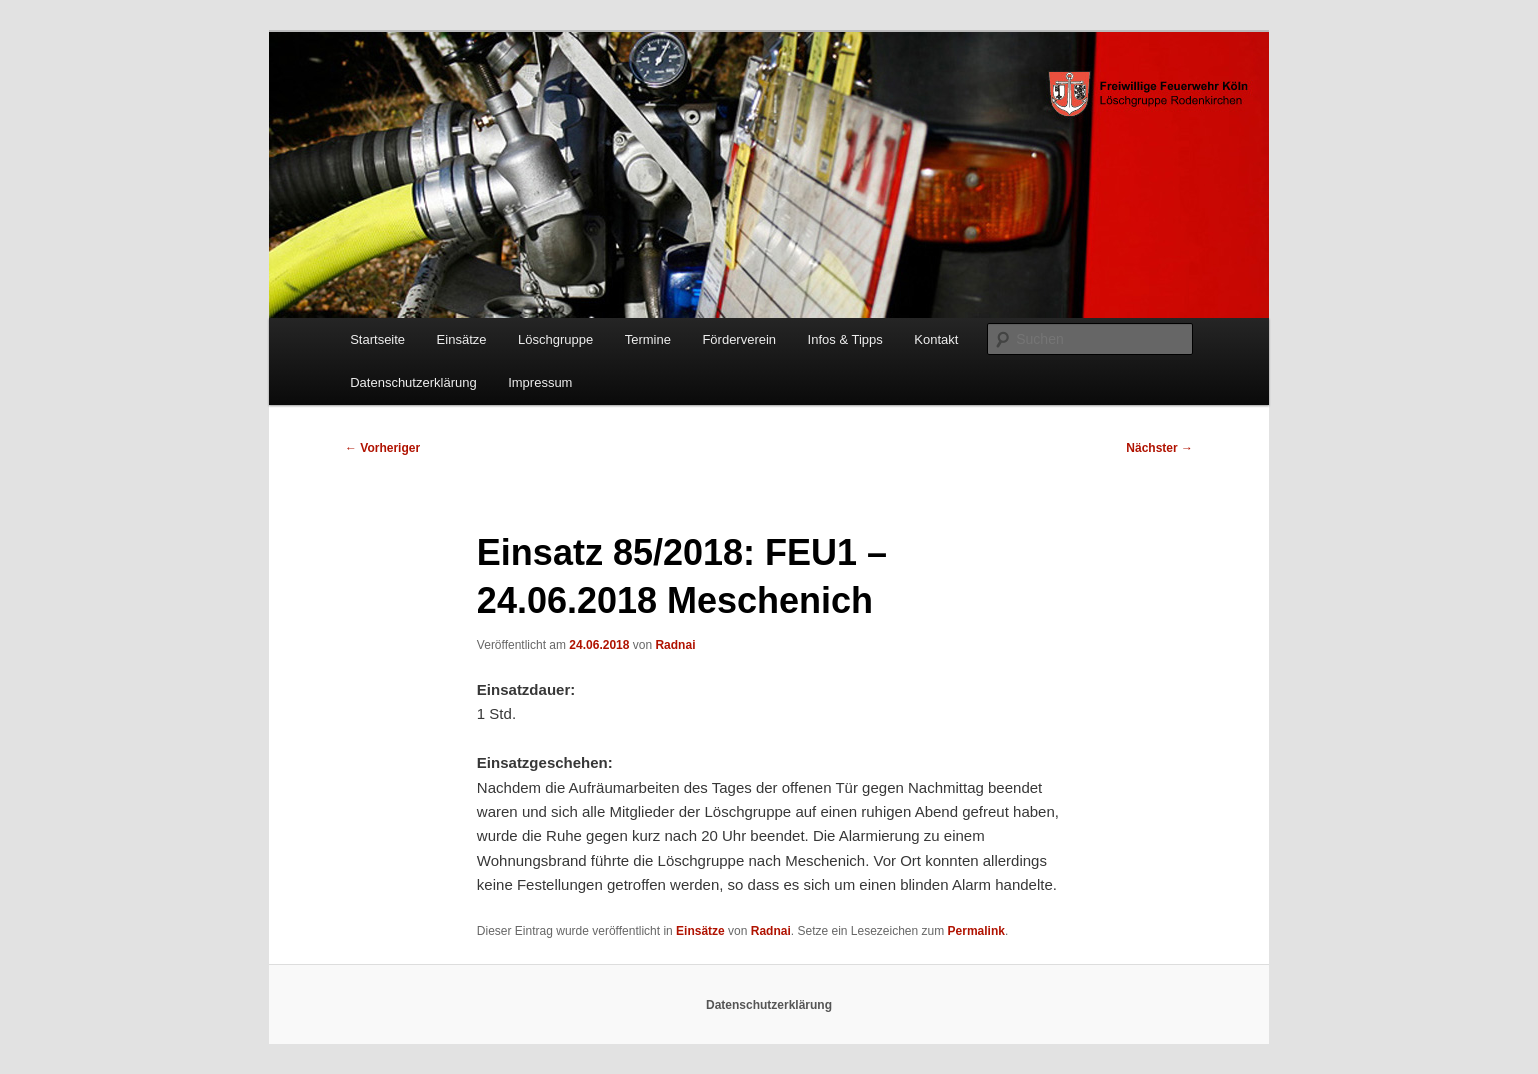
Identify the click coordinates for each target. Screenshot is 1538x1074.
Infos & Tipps (845, 339)
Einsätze (462, 339)
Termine (648, 339)
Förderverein (739, 339)
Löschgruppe (555, 339)
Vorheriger (382, 448)
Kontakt (936, 339)
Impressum (540, 382)
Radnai (675, 645)
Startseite (377, 339)
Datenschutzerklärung (413, 382)
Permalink (976, 931)
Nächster (1159, 448)
